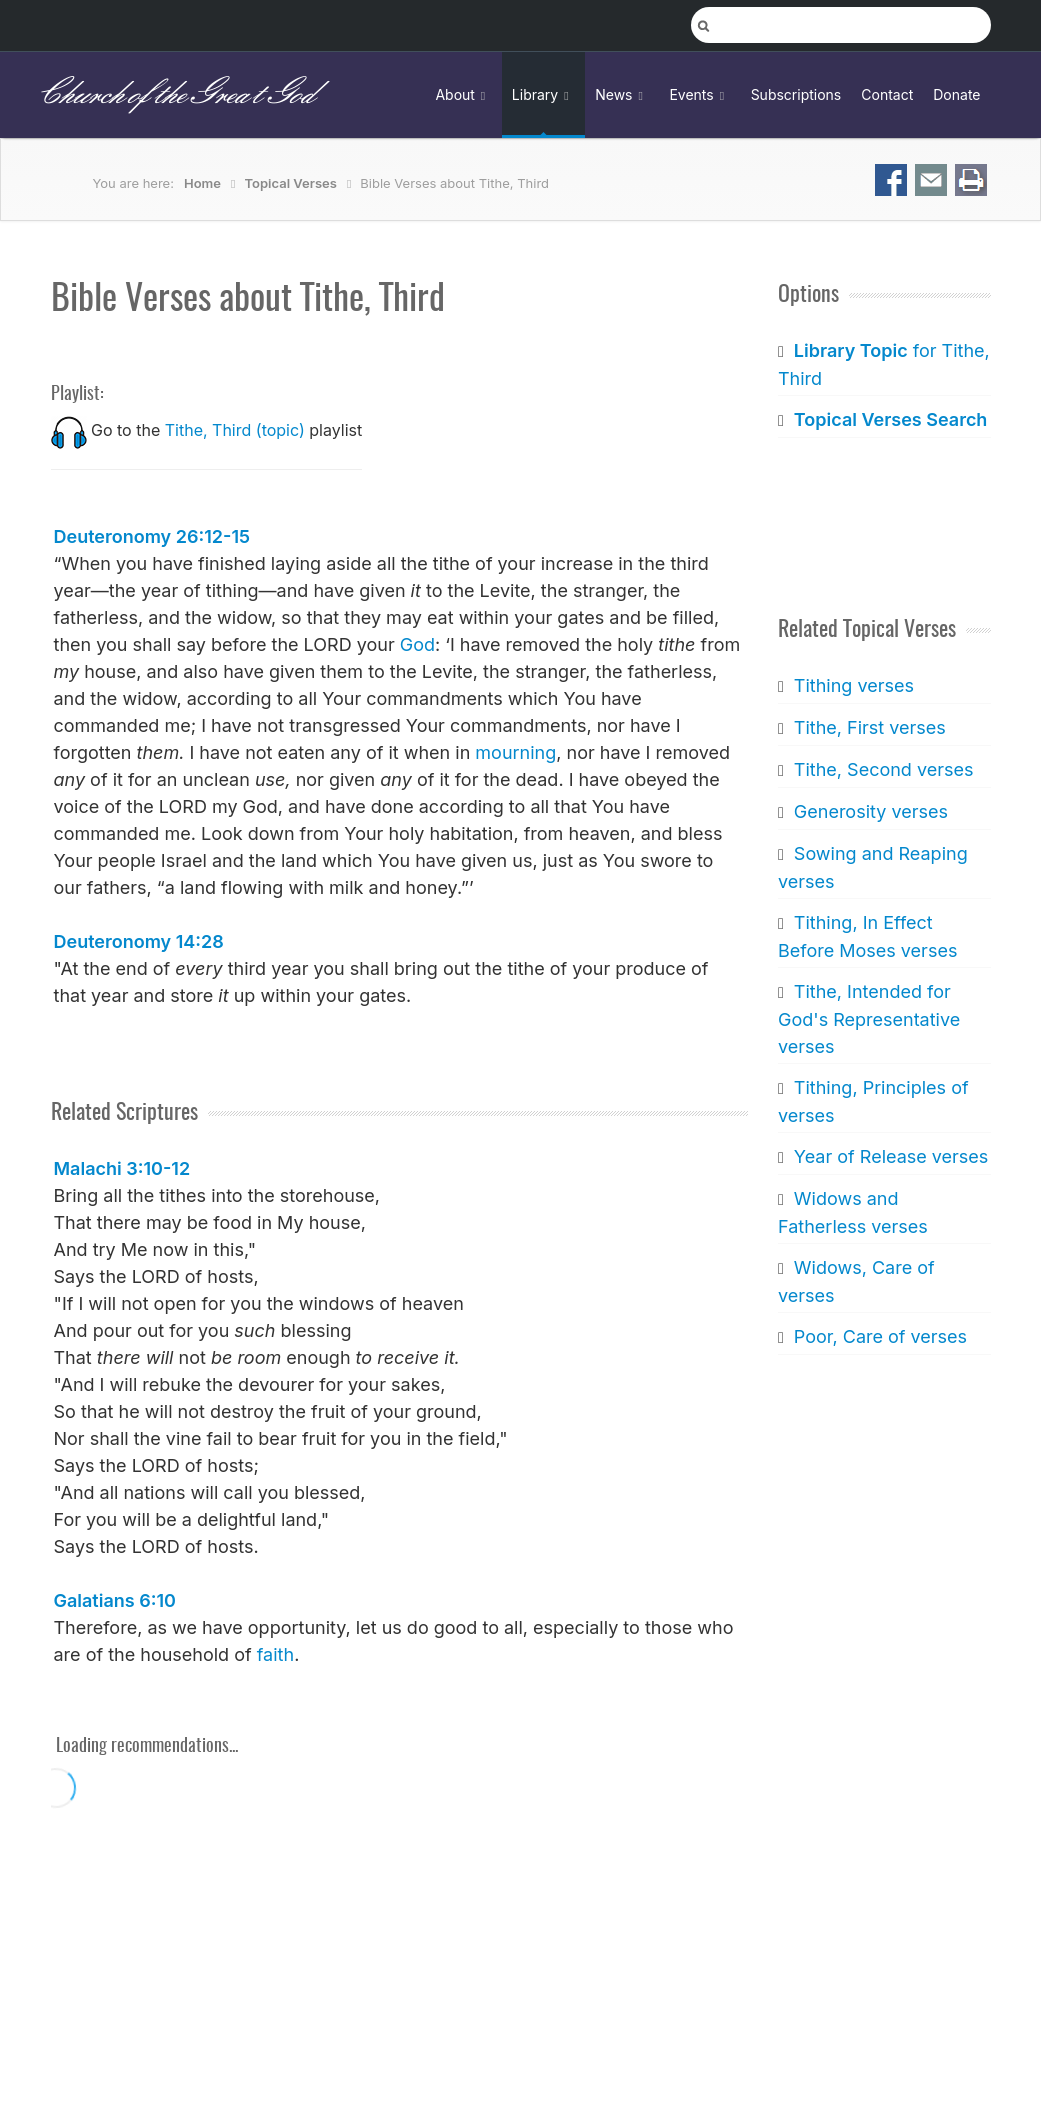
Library (543, 94)
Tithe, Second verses (884, 769)
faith (275, 1654)
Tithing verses (854, 685)
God (417, 644)
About (463, 94)
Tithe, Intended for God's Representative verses (869, 1019)
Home (202, 183)
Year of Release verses (891, 1156)
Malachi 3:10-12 (122, 1168)
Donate (956, 94)
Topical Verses (290, 183)
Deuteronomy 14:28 (139, 941)
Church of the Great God (175, 95)
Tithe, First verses (870, 727)
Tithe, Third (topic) (235, 430)
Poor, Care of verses (880, 1336)
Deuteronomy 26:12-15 (152, 536)
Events (699, 94)
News (622, 94)
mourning (515, 752)
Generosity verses (871, 811)
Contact (887, 94)
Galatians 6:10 (115, 1600)
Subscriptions (796, 94)
